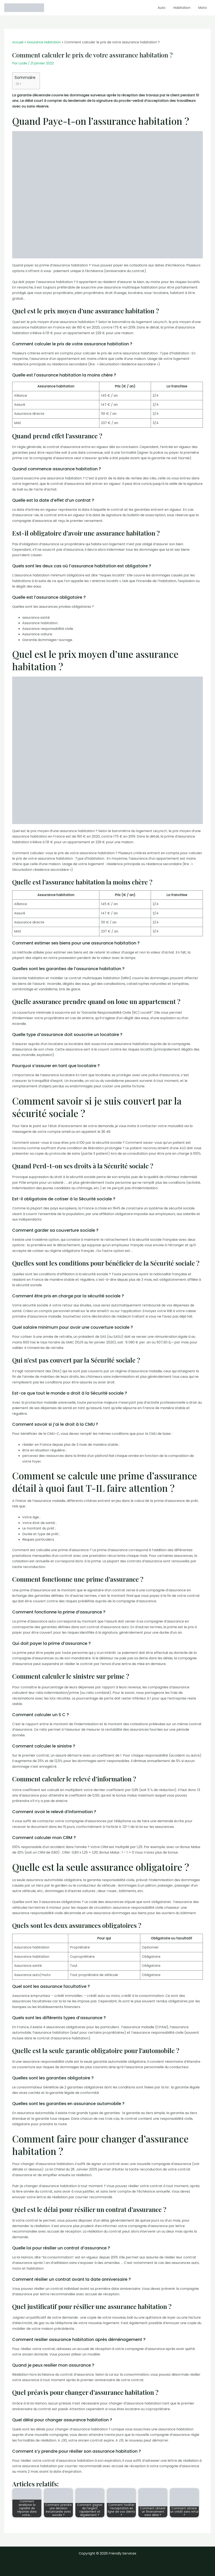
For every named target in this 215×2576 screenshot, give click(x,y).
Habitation (183, 7)
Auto (164, 7)
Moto (203, 7)
